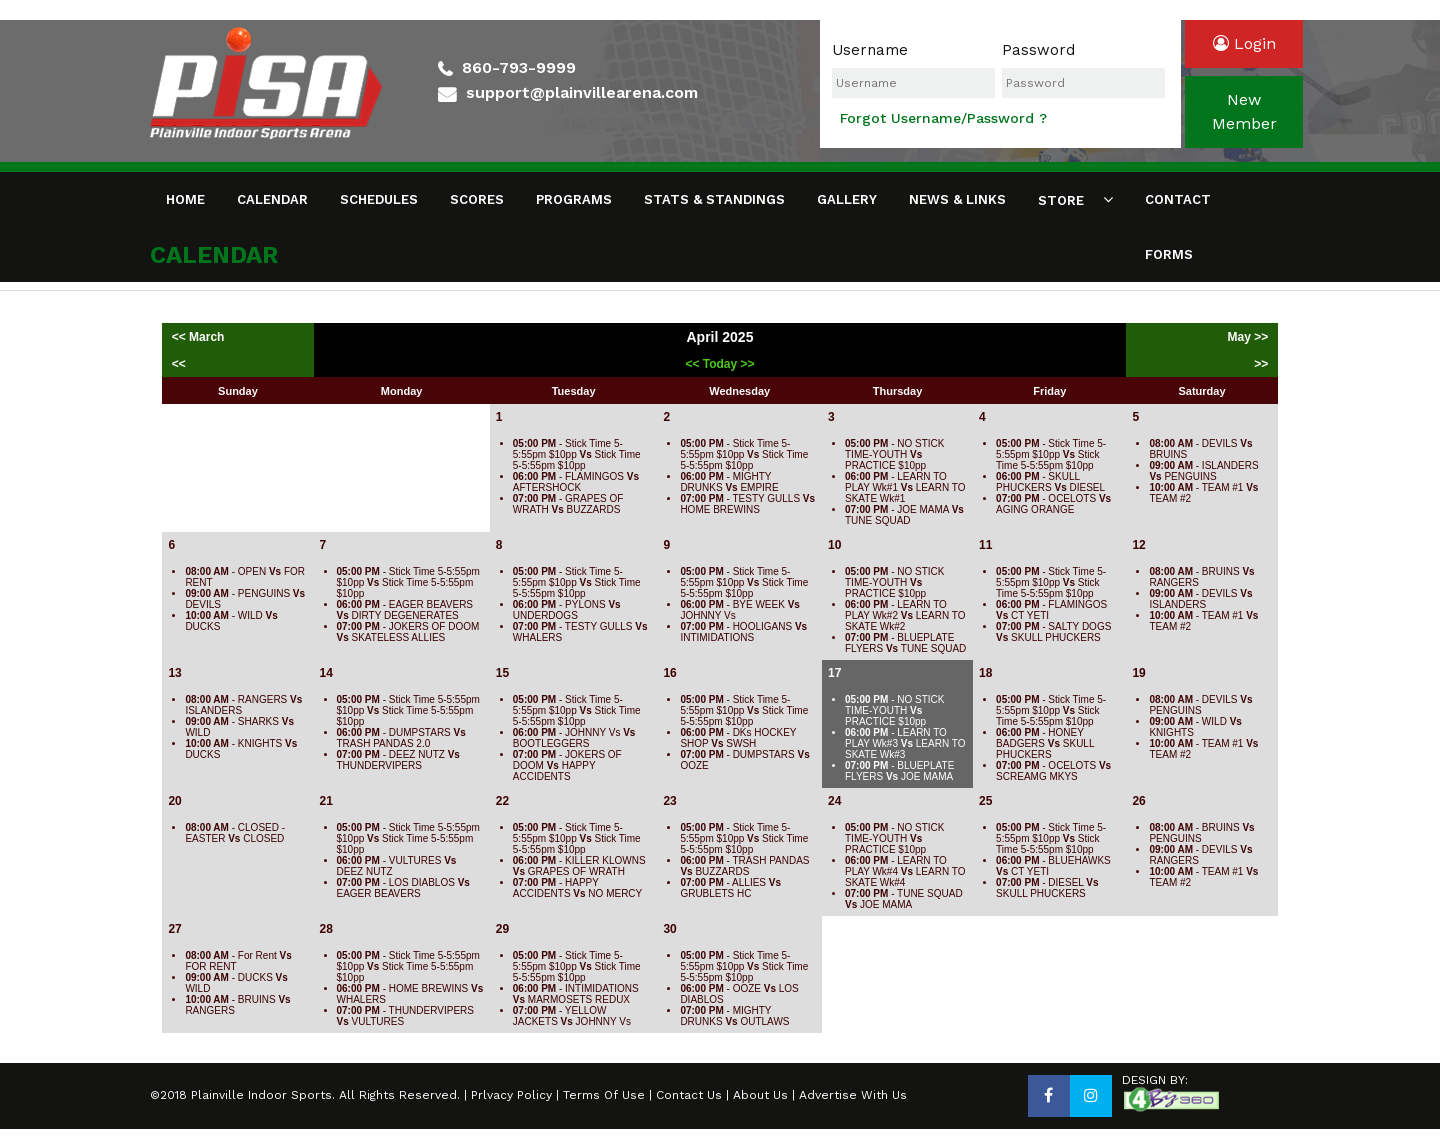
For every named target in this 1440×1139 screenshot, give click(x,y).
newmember (1244, 111)
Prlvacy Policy (511, 1095)
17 (834, 673)
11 (985, 545)
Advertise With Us (853, 1095)
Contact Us (689, 1095)
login (1244, 43)
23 (669, 801)
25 (985, 801)
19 (1138, 673)
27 (174, 929)
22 (502, 801)
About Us (760, 1095)
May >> (1248, 337)
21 (326, 801)
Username (870, 50)
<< (179, 364)
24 (834, 801)
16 (669, 673)
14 (326, 673)
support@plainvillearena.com (582, 92)
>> (1261, 364)
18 (985, 673)
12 (1138, 545)
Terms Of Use (604, 1095)
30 (669, 929)
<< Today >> (719, 364)
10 (834, 545)
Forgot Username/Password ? (943, 118)
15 (502, 673)
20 (174, 801)
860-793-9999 (519, 67)
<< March (200, 337)
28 (326, 929)
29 (502, 929)
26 (1138, 801)
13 (174, 673)
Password (1038, 50)
